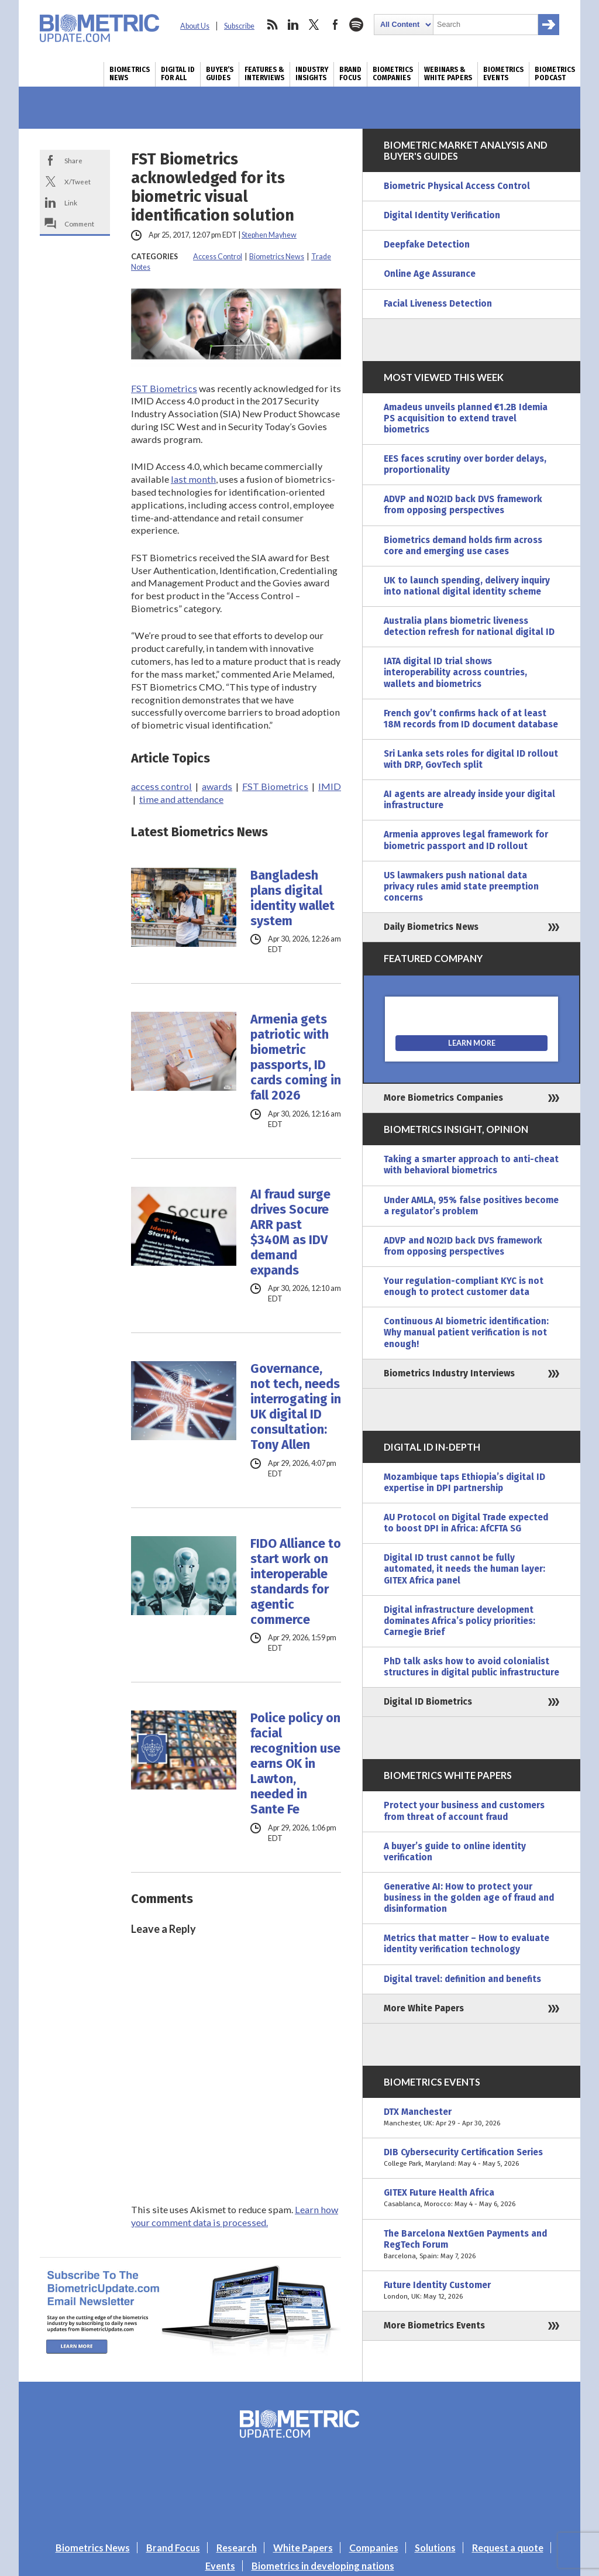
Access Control (217, 256)
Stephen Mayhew (269, 235)
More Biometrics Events (434, 2325)
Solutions (435, 2547)
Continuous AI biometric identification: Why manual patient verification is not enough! (466, 1332)
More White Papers (424, 2008)
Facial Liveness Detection (438, 303)
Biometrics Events (503, 74)
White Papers (303, 2547)
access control (161, 786)
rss (272, 24)
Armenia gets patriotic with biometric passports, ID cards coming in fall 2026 (295, 1057)
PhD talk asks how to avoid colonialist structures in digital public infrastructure (471, 1667)
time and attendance (181, 799)
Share (73, 160)
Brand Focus (350, 74)
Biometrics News (129, 74)
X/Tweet (77, 181)
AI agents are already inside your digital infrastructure (469, 799)
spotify (356, 24)
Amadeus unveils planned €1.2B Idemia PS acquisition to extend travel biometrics (466, 418)
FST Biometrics (164, 388)
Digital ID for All (178, 74)
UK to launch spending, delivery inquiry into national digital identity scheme (467, 586)
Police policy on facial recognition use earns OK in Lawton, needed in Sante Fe (295, 1764)
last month (193, 479)
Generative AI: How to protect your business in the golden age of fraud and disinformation (469, 1897)
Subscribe (239, 26)
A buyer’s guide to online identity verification (455, 1852)
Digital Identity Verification (442, 215)
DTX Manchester (471, 2118)
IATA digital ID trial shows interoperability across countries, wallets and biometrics (455, 672)
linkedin (293, 24)
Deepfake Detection (427, 244)
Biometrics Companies (393, 74)
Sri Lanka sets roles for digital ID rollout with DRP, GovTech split (471, 759)
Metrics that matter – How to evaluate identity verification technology (466, 1944)
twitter (314, 24)
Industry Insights (311, 74)
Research (236, 2547)
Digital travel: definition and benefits (462, 1979)
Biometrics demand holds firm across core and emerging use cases (463, 546)
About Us (194, 26)
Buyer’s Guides (219, 74)
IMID (329, 786)
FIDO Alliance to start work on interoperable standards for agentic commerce (295, 1581)
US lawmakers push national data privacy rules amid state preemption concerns (461, 886)
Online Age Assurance (430, 274)
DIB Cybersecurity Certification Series (471, 2158)
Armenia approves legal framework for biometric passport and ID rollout (466, 840)
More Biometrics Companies (443, 1098)
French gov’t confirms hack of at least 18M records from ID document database (471, 719)
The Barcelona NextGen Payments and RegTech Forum (471, 2245)
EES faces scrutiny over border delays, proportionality (465, 464)
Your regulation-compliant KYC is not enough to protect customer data (463, 1286)
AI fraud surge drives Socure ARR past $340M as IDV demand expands (290, 1232)
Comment (79, 223)
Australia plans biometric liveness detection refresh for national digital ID (469, 626)
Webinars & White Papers (448, 74)
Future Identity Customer (471, 2291)
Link (70, 202)
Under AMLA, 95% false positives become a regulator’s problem (471, 1206)
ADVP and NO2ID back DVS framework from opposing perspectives (463, 505)
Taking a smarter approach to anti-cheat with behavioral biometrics (471, 1165)
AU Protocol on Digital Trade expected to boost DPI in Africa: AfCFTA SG (466, 1523)
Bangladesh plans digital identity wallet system (292, 898)
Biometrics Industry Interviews (449, 1373)
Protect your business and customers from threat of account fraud (464, 1811)
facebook (335, 24)
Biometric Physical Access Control (457, 186)
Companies (373, 2547)
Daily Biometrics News (431, 927)
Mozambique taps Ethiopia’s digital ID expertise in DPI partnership (464, 1482)
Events (220, 2565)
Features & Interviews (264, 74)
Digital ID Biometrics (428, 1701)
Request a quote (507, 2547)
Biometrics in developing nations (323, 2565)
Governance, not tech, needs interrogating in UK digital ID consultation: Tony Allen (295, 1406)
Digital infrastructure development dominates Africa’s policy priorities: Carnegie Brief (459, 1621)
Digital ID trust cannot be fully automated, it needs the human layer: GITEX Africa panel (464, 1569)
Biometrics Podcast (555, 74)
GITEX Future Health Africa (471, 2198)
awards (217, 786)
